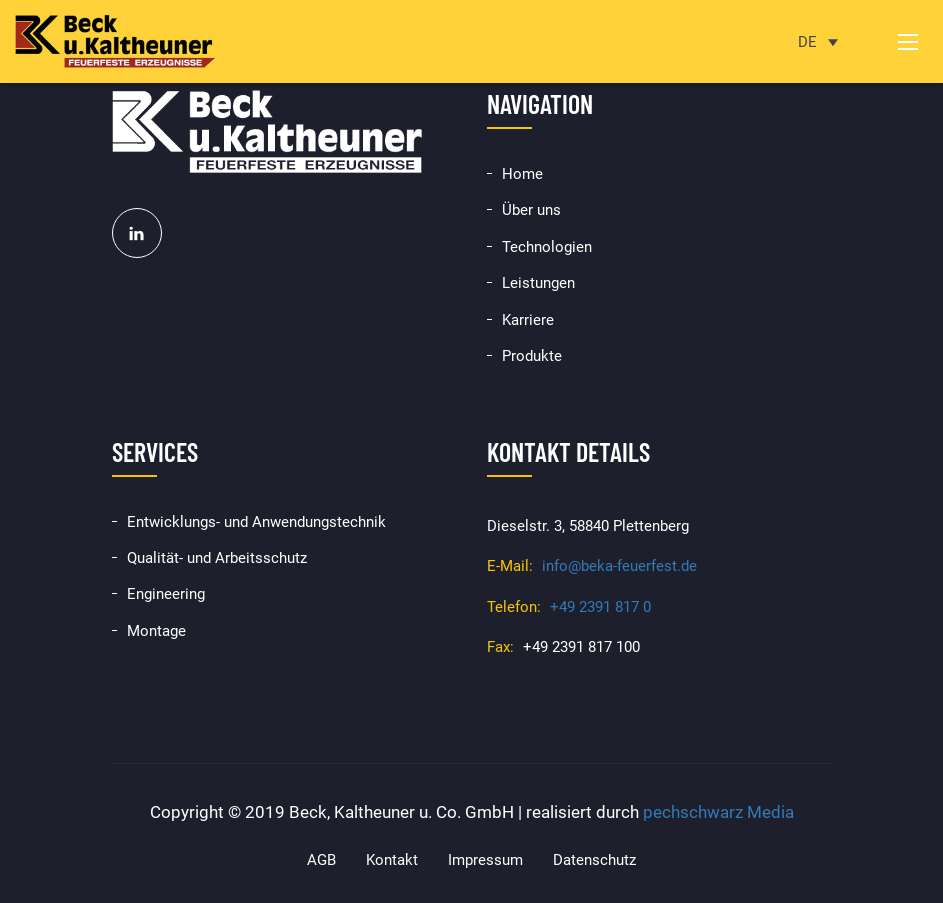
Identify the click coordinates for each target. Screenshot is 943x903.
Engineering (166, 594)
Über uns (531, 210)
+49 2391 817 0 (600, 607)
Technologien (547, 247)
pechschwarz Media (718, 812)
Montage (156, 631)
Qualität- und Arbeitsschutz (217, 558)
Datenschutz (594, 860)
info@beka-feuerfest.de (619, 566)
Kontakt (392, 860)
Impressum (485, 860)
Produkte (532, 356)
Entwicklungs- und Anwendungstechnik (256, 522)
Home (522, 174)
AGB (321, 860)
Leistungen (538, 283)
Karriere (528, 320)
